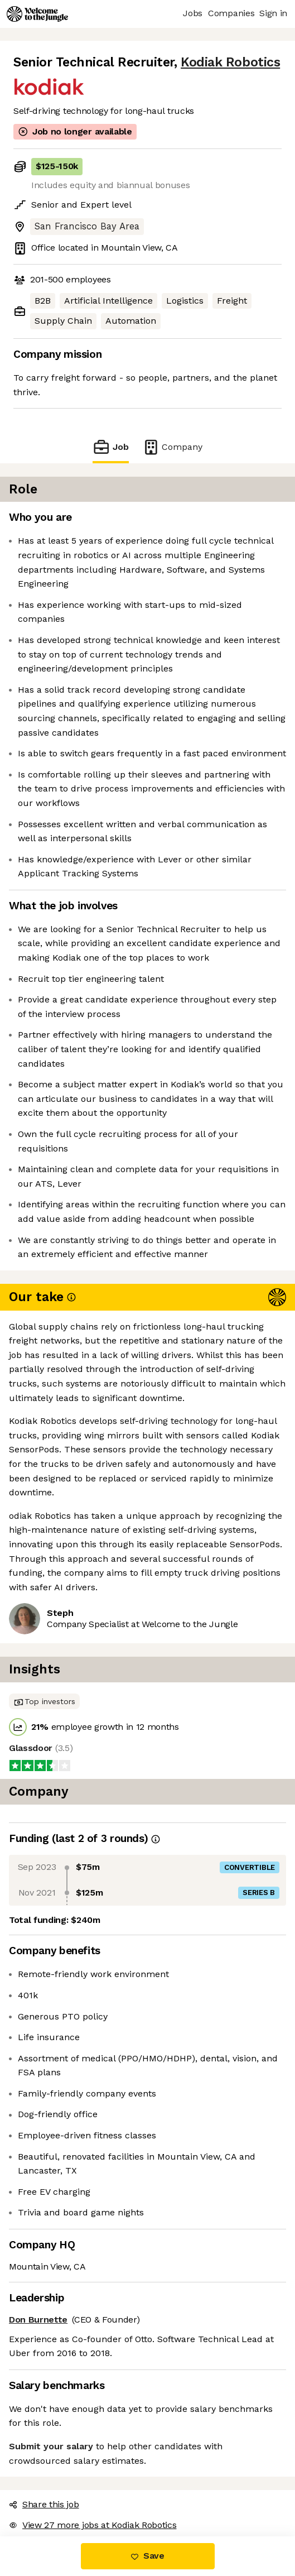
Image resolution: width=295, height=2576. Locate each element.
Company (172, 447)
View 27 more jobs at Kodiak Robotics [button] (92, 2525)
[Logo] (37, 14)
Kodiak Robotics (230, 62)
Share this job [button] (44, 2504)
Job (110, 447)
